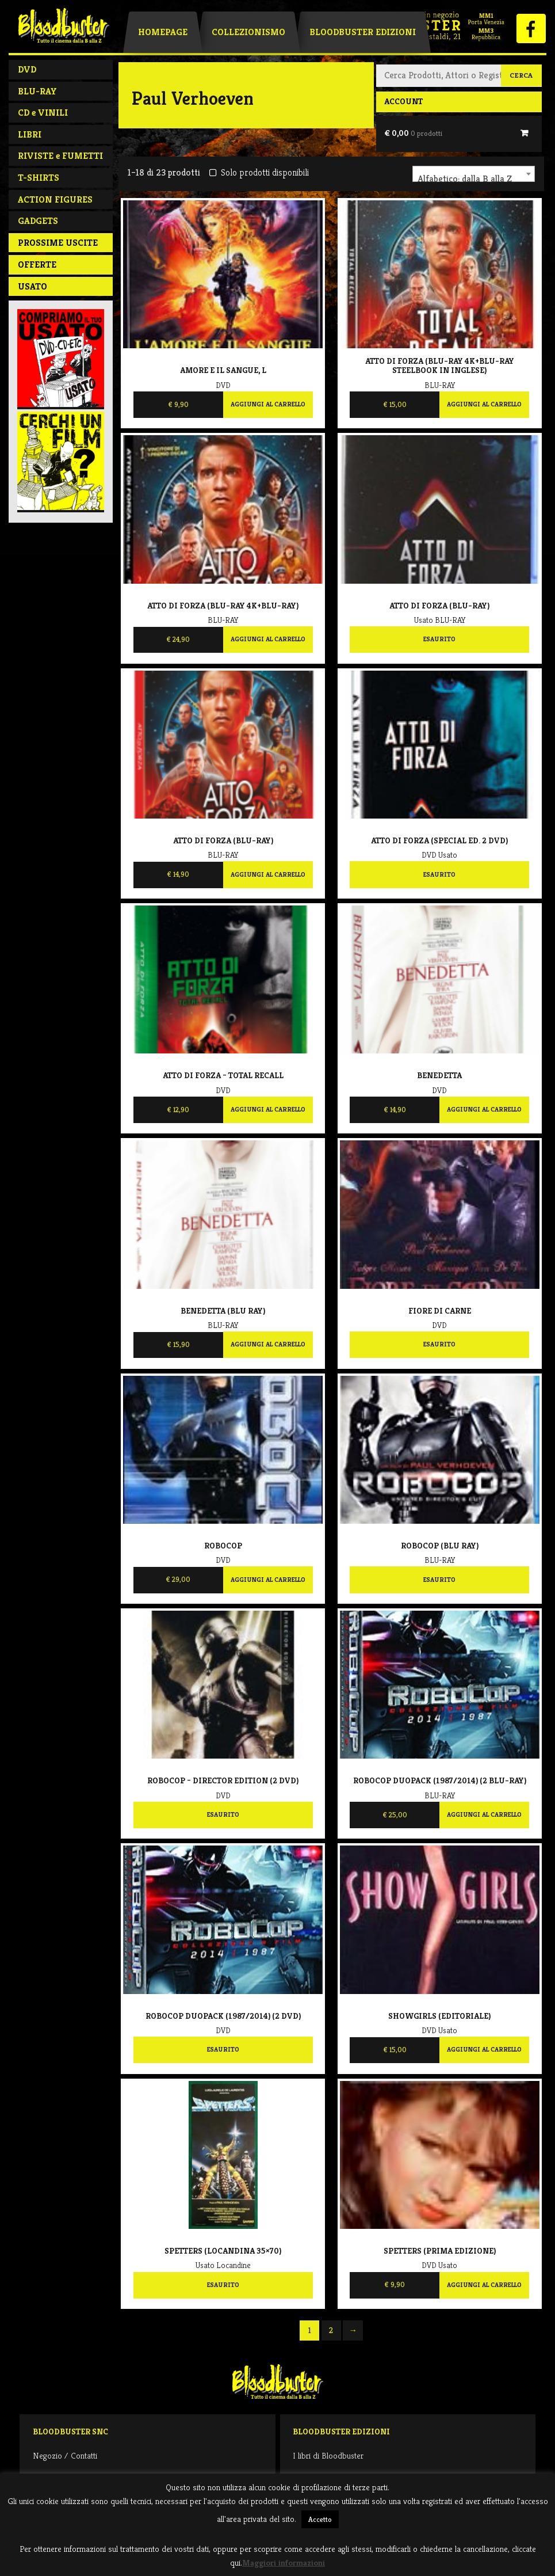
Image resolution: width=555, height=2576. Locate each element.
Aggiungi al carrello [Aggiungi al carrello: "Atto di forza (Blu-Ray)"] (268, 874)
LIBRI (29, 134)
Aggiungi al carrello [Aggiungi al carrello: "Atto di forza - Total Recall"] (268, 1109)
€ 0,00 (413, 133)
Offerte (37, 264)
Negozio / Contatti (65, 2455)
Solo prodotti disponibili (259, 172)
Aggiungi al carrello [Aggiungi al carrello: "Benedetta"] (484, 1109)
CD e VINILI (43, 112)
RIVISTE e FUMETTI (60, 156)
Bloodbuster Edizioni (362, 32)
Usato (32, 286)
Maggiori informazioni (283, 2562)
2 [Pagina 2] (331, 2330)
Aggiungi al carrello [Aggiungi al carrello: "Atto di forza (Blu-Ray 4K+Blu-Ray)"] (268, 639)
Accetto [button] (320, 2519)
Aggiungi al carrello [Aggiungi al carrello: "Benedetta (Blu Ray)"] (268, 1344)
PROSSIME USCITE (58, 243)
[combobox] (473, 174)
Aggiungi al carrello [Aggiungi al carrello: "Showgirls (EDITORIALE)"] (484, 2049)
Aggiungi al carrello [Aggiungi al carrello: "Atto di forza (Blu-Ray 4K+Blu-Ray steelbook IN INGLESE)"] (484, 404)
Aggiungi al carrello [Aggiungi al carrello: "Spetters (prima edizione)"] (484, 2285)
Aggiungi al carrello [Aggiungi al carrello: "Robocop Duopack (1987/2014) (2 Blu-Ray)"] (484, 1814)
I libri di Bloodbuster (328, 2455)
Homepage (162, 32)
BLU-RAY (37, 91)
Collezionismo (248, 32)
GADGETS (38, 221)
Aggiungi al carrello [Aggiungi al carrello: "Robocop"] (268, 1580)
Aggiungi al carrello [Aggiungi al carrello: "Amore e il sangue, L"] (268, 404)
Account (403, 101)
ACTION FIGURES (55, 199)
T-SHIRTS (38, 178)
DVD (27, 69)
